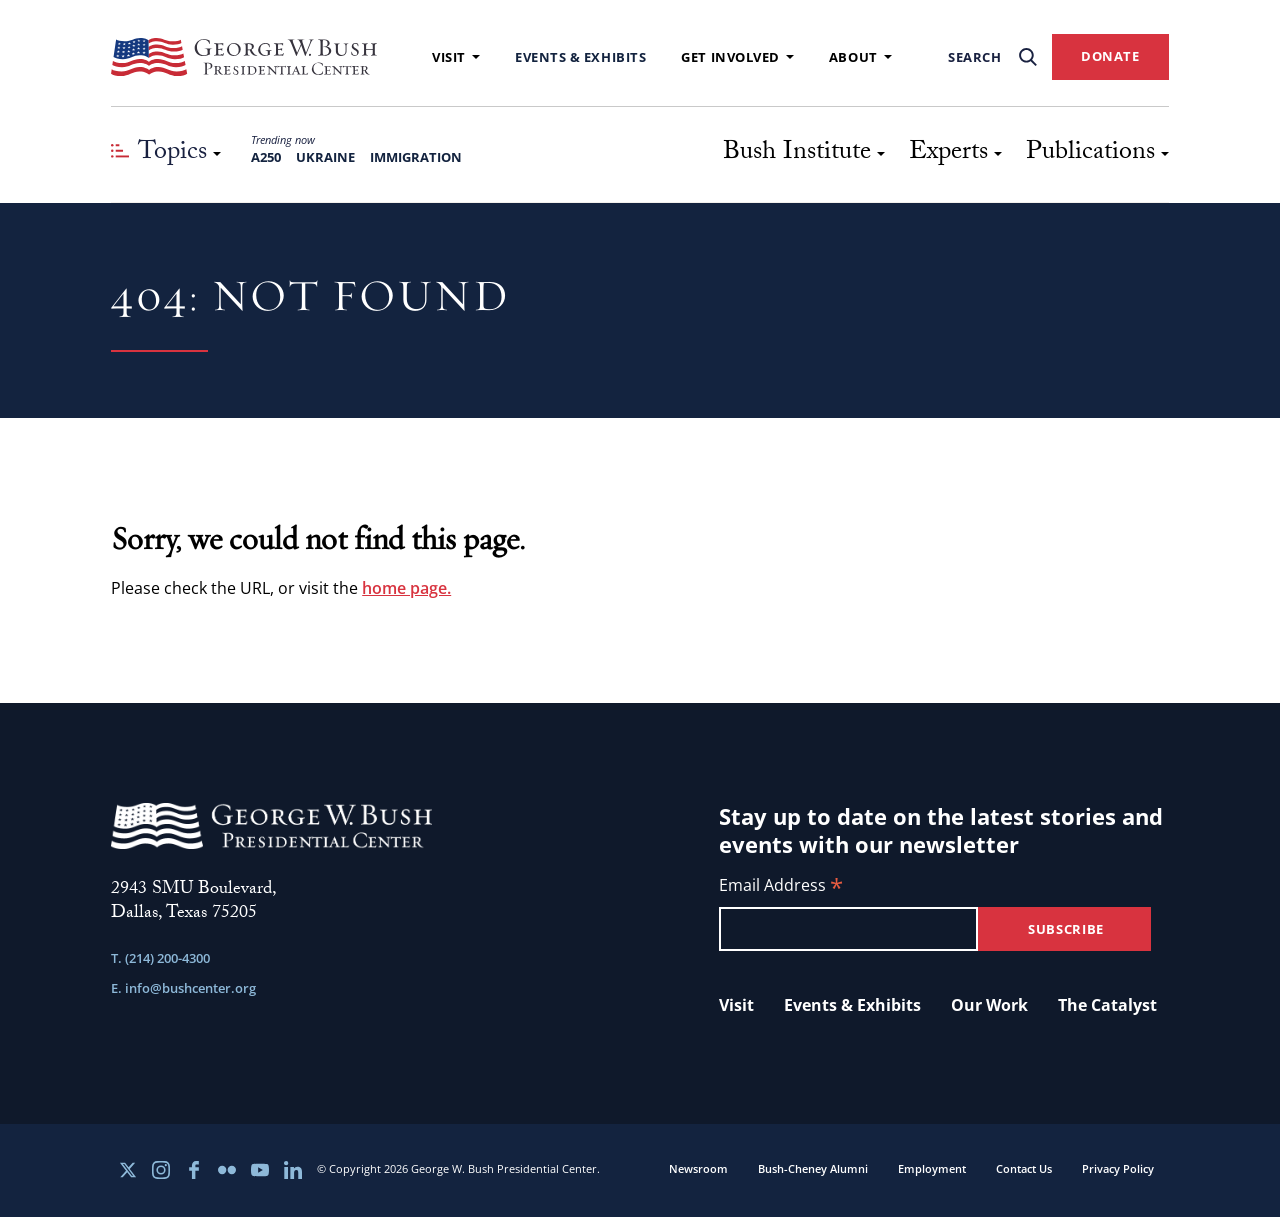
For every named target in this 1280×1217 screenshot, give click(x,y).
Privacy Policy (1118, 1168)
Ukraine (325, 157)
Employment (932, 1168)
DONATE (1110, 56)
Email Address (781, 886)
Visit (456, 57)
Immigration (416, 157)
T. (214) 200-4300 (160, 958)
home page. (406, 588)
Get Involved (737, 57)
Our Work (989, 1005)
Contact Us (1024, 1168)
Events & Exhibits (580, 57)
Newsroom (698, 1168)
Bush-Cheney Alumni (813, 1168)
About (860, 57)
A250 (266, 157)
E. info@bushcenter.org (183, 988)
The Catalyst (1107, 1005)
